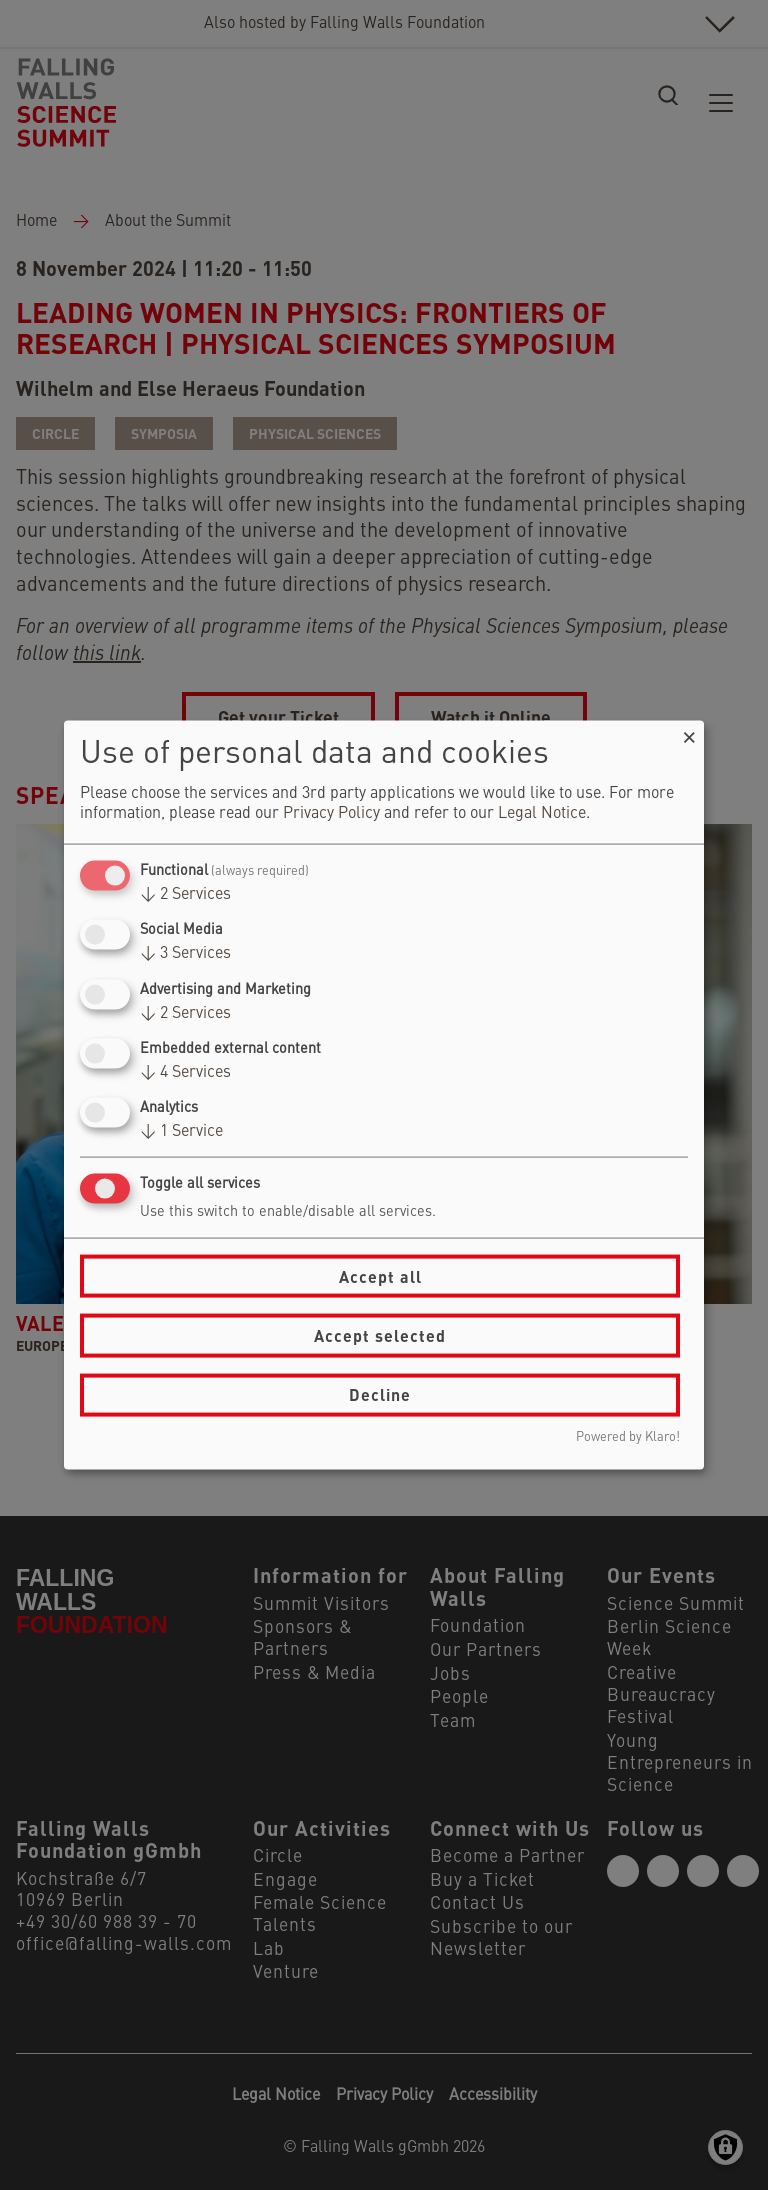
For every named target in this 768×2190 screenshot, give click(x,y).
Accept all (380, 1275)
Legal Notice (542, 814)
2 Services (185, 895)
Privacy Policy (331, 814)
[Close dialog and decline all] (689, 733)
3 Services (185, 954)
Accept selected (380, 1335)
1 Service (181, 1132)
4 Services (185, 1072)
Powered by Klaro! (628, 1436)
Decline (380, 1394)
